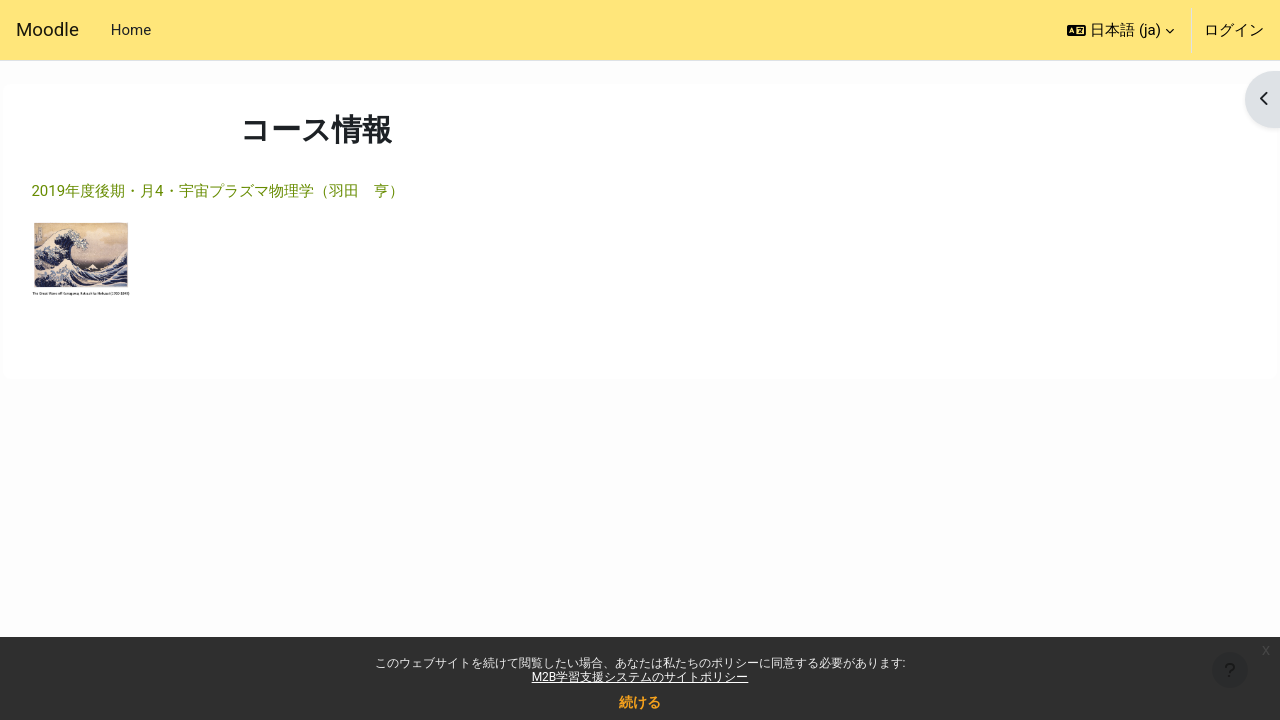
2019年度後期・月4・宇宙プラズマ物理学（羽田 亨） (262, 191)
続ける (640, 702)
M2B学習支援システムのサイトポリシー (640, 677)
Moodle (47, 30)
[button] (1120, 30)
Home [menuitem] (131, 30)
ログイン (1234, 30)
